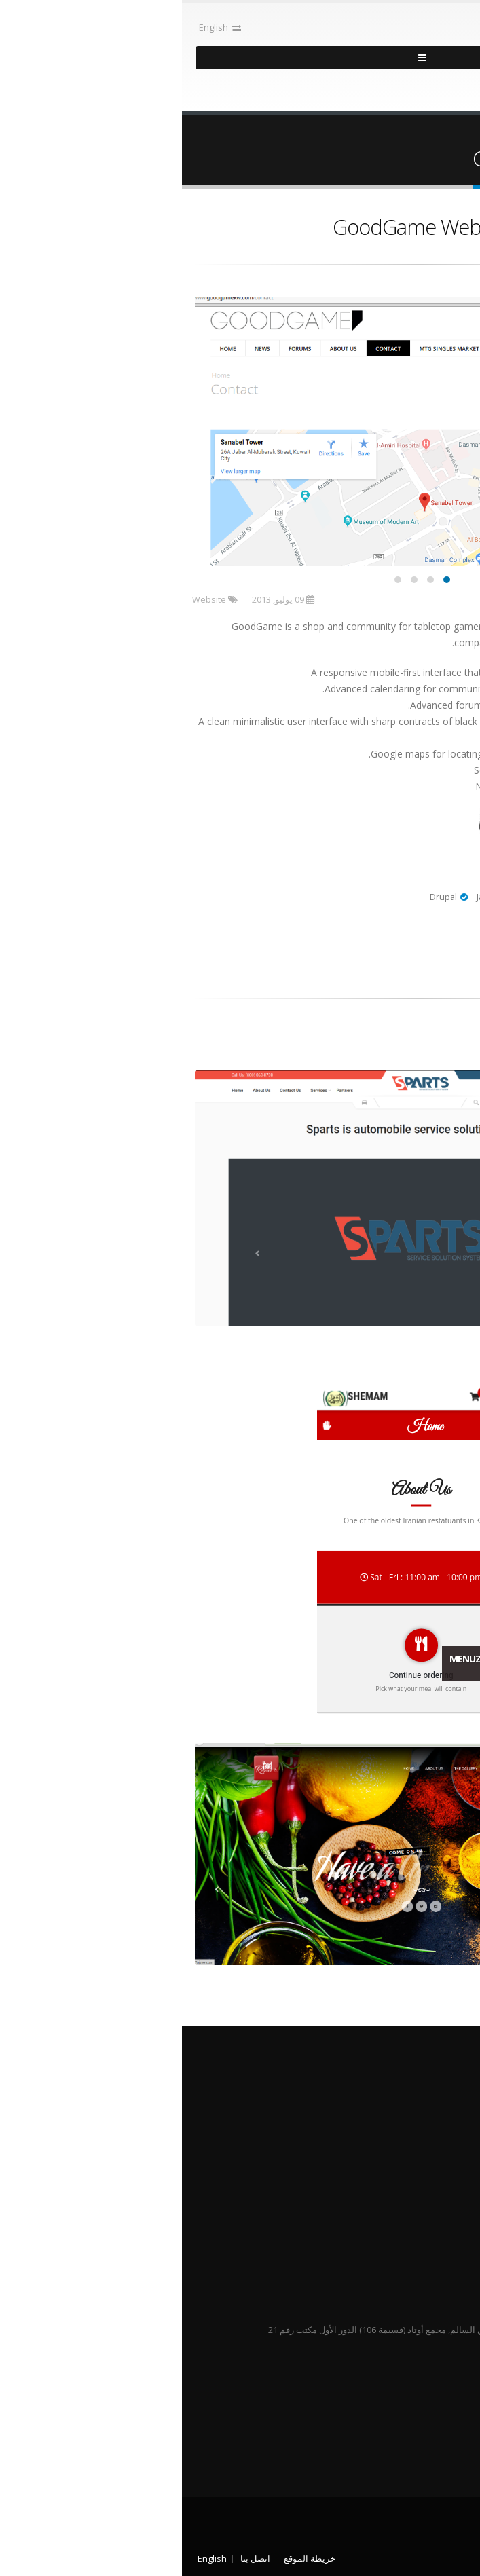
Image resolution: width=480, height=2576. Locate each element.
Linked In (436, 2439)
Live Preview (425, 830)
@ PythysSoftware (436, 2194)
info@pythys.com (365, 2376)
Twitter (459, 2439)
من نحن (428, 2111)
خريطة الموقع (127, 2558)
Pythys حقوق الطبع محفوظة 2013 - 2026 (393, 2527)
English (38, 27)
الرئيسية (453, 134)
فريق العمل (421, 2144)
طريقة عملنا (420, 2127)
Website (27, 599)
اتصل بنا (73, 2558)
